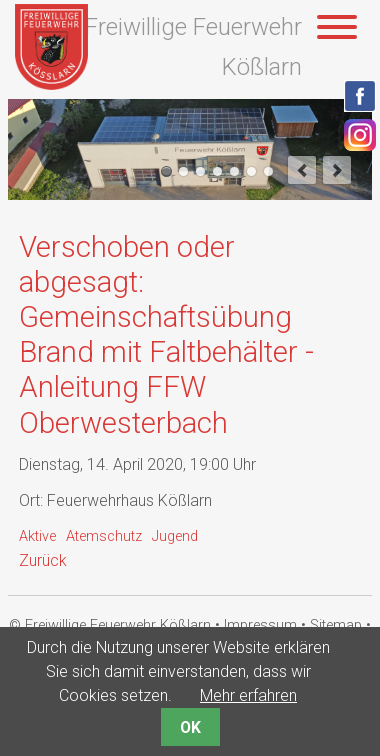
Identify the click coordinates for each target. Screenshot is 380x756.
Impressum (260, 625)
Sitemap (336, 625)
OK (190, 727)
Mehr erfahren (248, 695)
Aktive (37, 536)
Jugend (175, 536)
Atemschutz (104, 536)
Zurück (43, 560)
